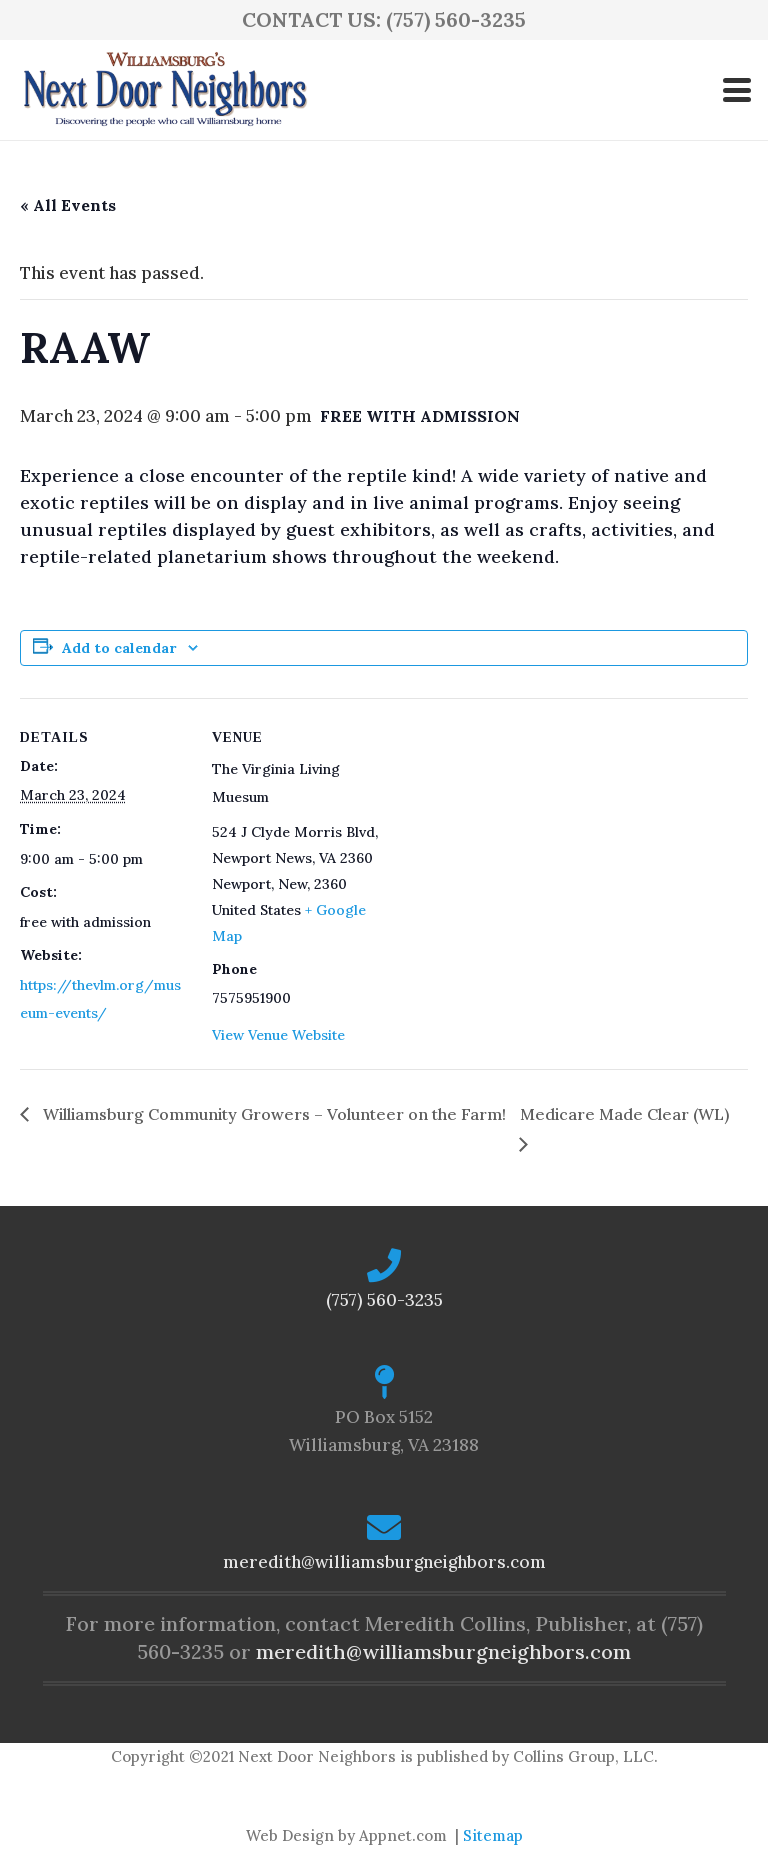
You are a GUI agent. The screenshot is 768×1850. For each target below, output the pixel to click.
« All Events (68, 205)
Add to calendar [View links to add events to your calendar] (119, 648)
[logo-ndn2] (164, 90)
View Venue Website (278, 1035)
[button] (736, 90)
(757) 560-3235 (384, 1300)
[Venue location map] (509, 836)
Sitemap (493, 1835)
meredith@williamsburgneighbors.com (384, 1562)
